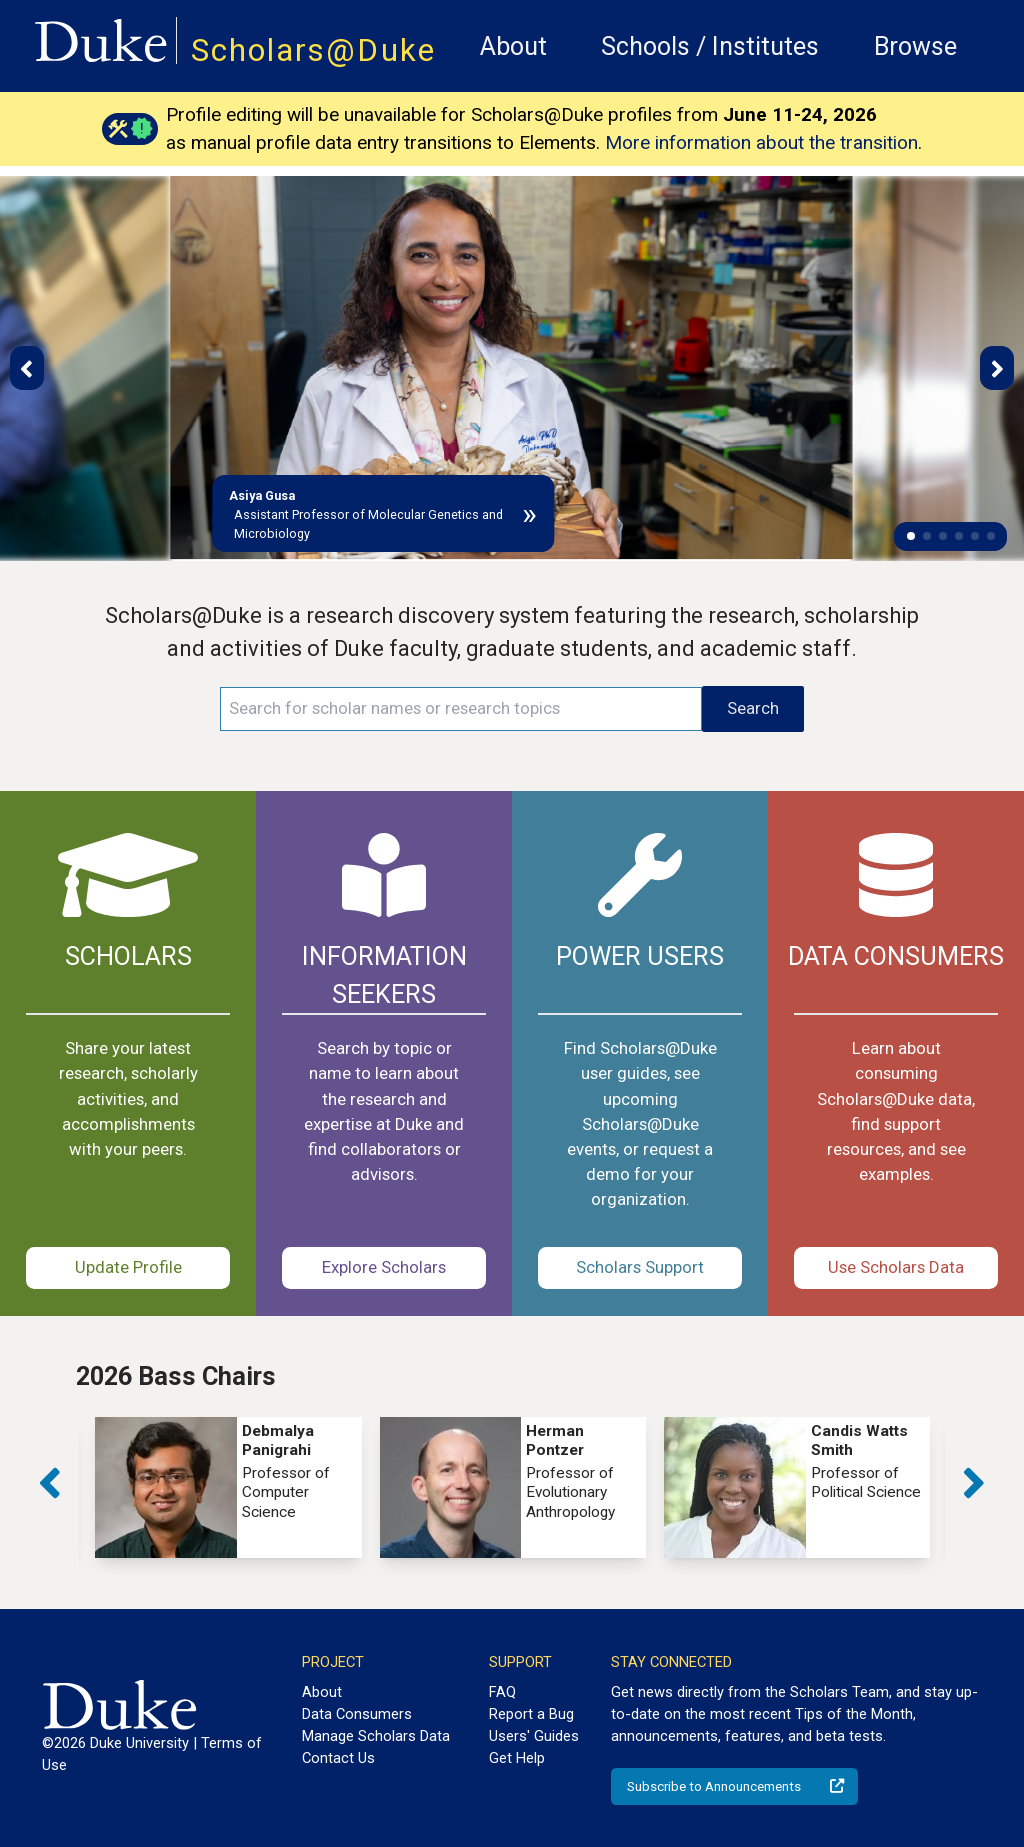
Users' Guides (534, 1736)
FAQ (502, 1692)
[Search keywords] (461, 709)
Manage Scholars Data (376, 1736)
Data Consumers (357, 1714)
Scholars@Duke (313, 50)
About (513, 46)
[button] (911, 536)
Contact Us (338, 1758)
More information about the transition (761, 142)
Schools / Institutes (710, 46)
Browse (915, 46)
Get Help (517, 1758)
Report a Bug (531, 1714)
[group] (228, 1488)
